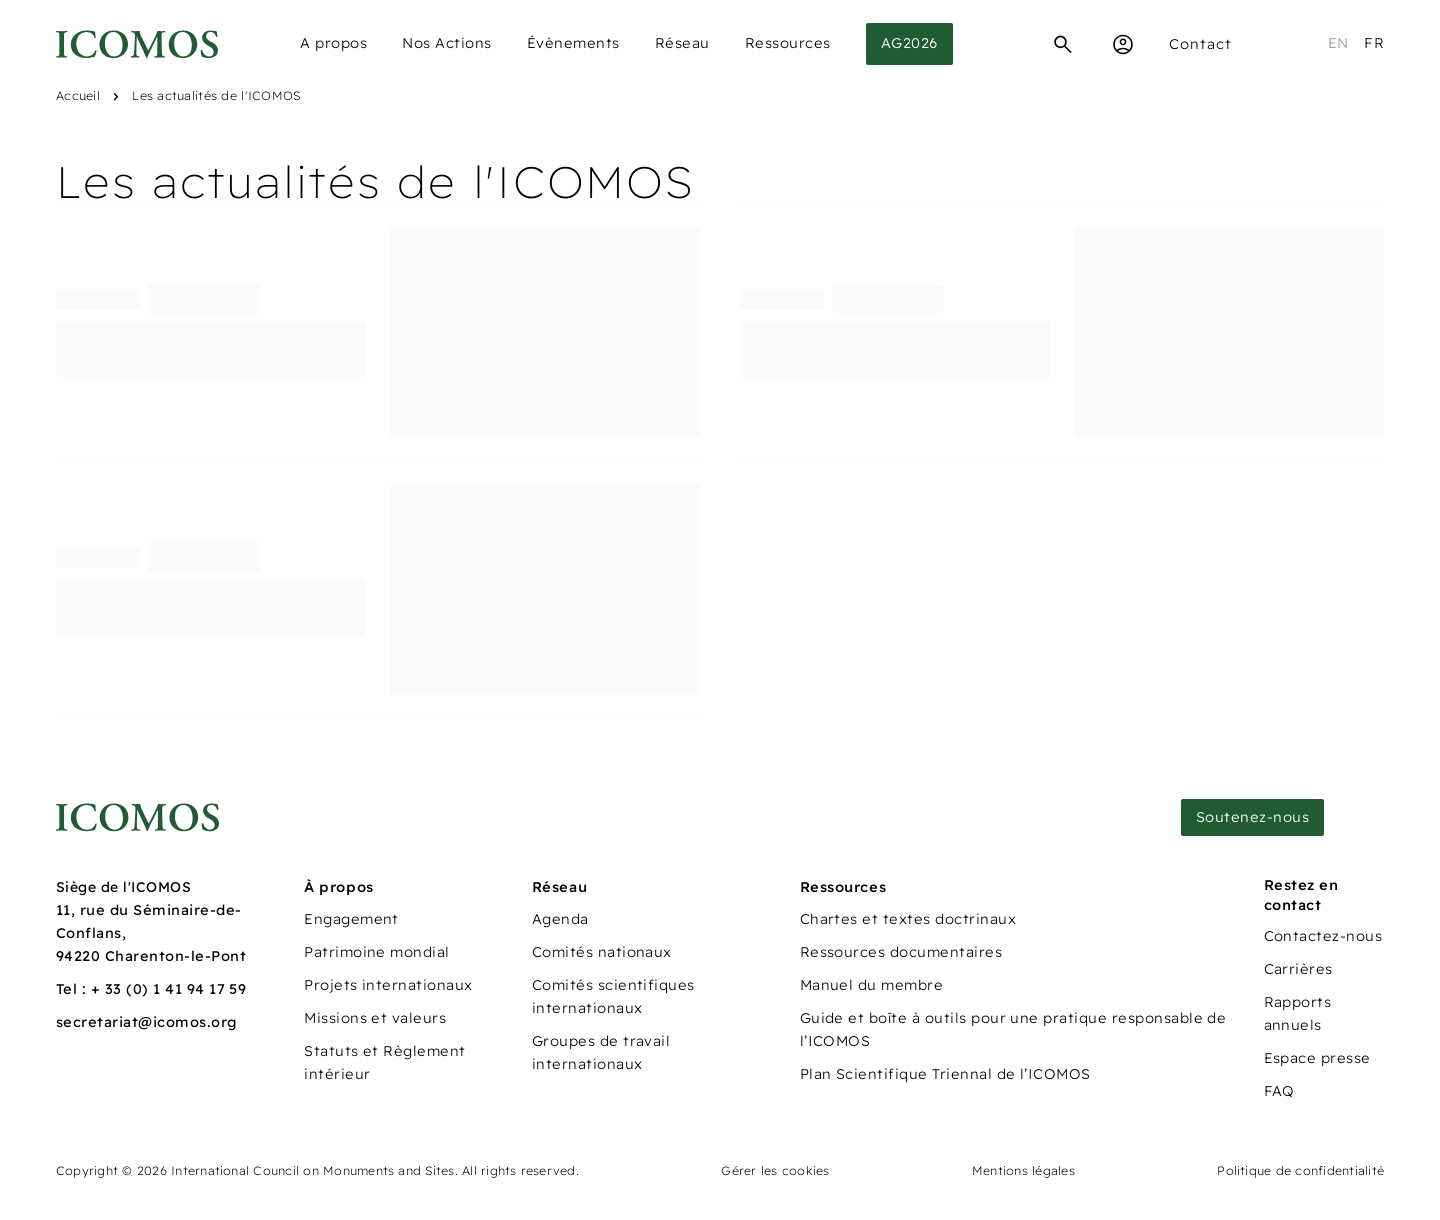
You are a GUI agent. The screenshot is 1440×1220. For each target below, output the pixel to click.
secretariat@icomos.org (147, 1022)
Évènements (573, 43)
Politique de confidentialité (1300, 1170)
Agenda (560, 919)
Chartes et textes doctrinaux (908, 919)
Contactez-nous (1323, 936)
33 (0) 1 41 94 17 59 (176, 989)
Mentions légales (1023, 1170)
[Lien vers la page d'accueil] (137, 817)
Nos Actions (447, 43)
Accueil (78, 95)
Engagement (351, 919)
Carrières (1298, 969)
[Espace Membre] (1123, 44)
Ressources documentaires (901, 952)
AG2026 (909, 43)
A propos (333, 43)
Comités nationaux (602, 952)
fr (1374, 43)
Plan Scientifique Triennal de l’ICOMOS (945, 1074)
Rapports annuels (1298, 1013)
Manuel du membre (872, 985)
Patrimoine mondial (377, 952)
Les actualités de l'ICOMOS (216, 95)
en (1338, 43)
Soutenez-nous (1252, 817)
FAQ (1279, 1091)
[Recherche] (1063, 44)
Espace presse (1317, 1058)
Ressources (788, 43)
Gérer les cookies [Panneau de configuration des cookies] (775, 1170)
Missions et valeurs (375, 1018)
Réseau (682, 43)
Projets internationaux (388, 985)
